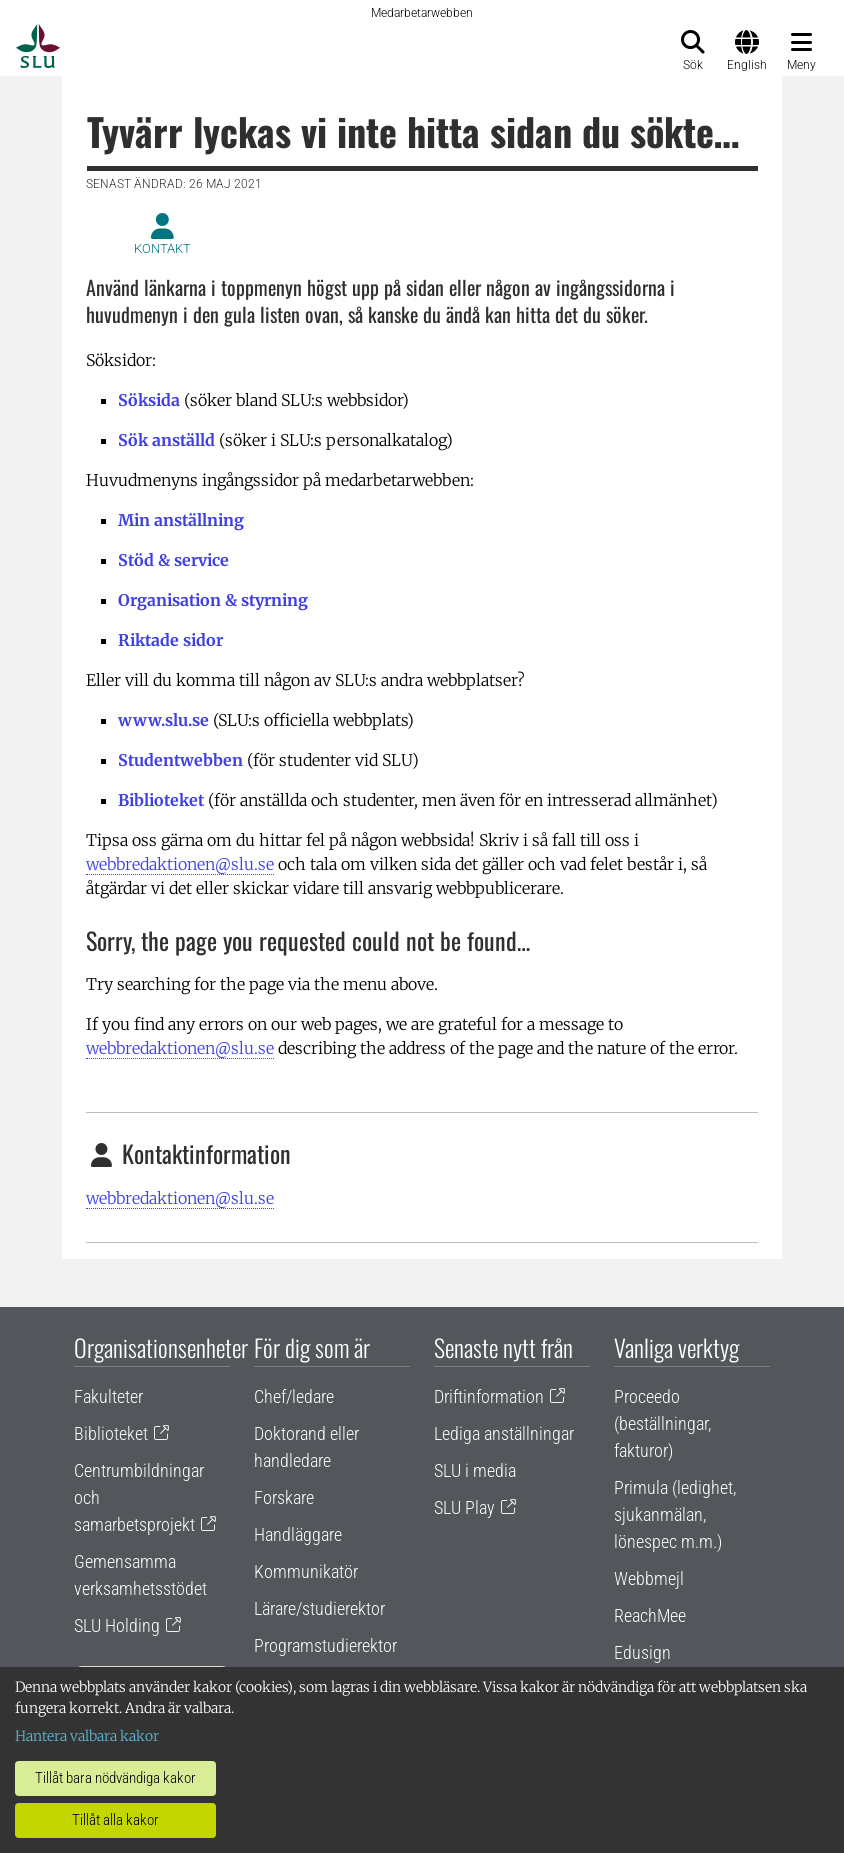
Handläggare (298, 1534)
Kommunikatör (306, 1571)
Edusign (642, 1652)
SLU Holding (117, 1625)
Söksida (149, 400)
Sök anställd (166, 440)
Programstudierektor (325, 1645)
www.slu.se (163, 720)
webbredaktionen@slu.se (180, 864)
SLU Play (464, 1507)
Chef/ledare (294, 1396)
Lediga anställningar (504, 1433)
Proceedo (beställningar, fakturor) (662, 1423)
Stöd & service (173, 560)
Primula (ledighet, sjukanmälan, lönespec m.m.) (675, 1514)
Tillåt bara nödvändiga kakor (115, 1778)
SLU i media (475, 1470)
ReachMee (650, 1615)
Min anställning (181, 520)
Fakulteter (108, 1396)
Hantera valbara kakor (87, 1736)
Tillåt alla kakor (115, 1820)
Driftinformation (489, 1396)
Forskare (284, 1497)
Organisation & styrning (213, 600)
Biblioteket (161, 800)
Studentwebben (180, 760)
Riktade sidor (170, 640)
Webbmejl (649, 1578)
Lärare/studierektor (319, 1608)
